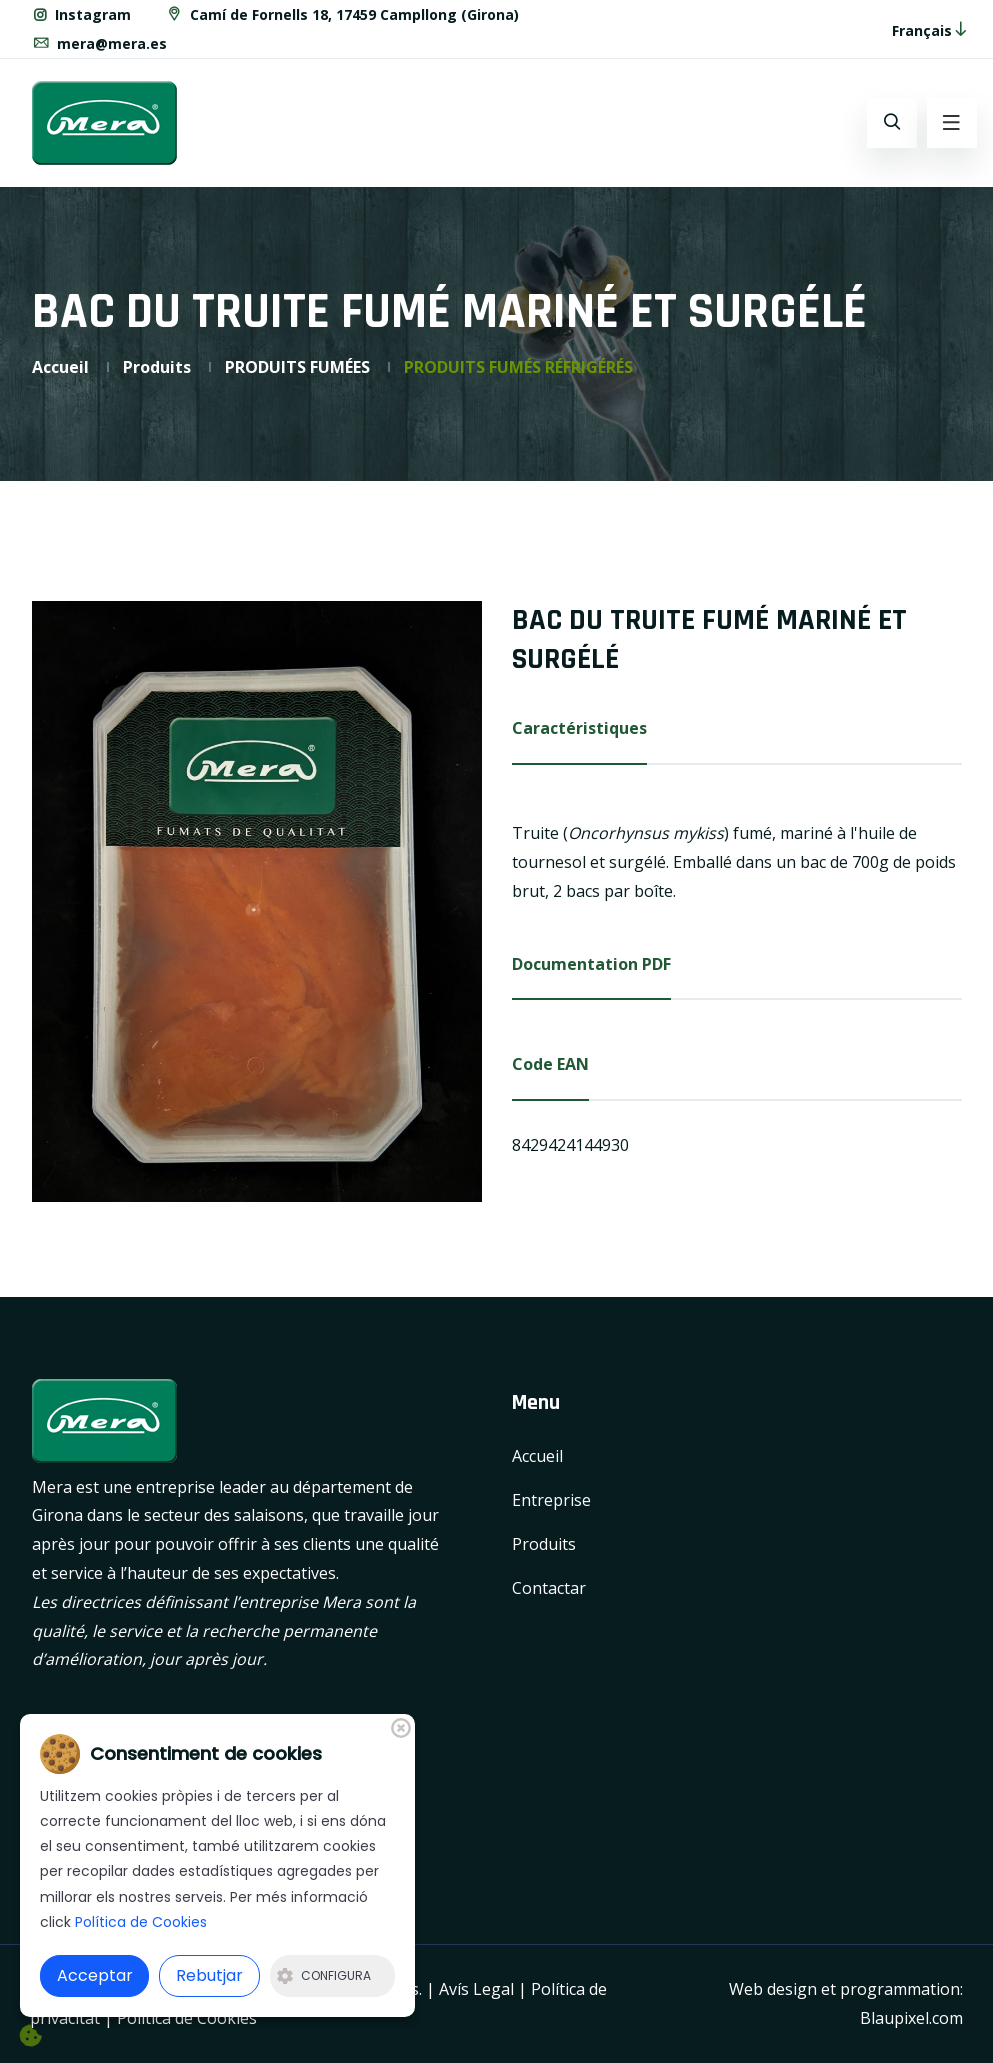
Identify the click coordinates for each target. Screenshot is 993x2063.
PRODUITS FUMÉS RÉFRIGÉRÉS (518, 367)
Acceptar (95, 1975)
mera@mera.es (99, 43)
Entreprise (551, 1500)
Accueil (60, 367)
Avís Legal (476, 1989)
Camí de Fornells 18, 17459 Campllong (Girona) (342, 14)
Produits (157, 367)
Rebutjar (209, 1975)
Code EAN (550, 1064)
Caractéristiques (579, 728)
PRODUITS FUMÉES (297, 367)
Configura (324, 1975)
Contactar (549, 1588)
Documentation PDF (591, 964)
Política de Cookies (187, 2018)
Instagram (81, 14)
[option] (257, 901)
